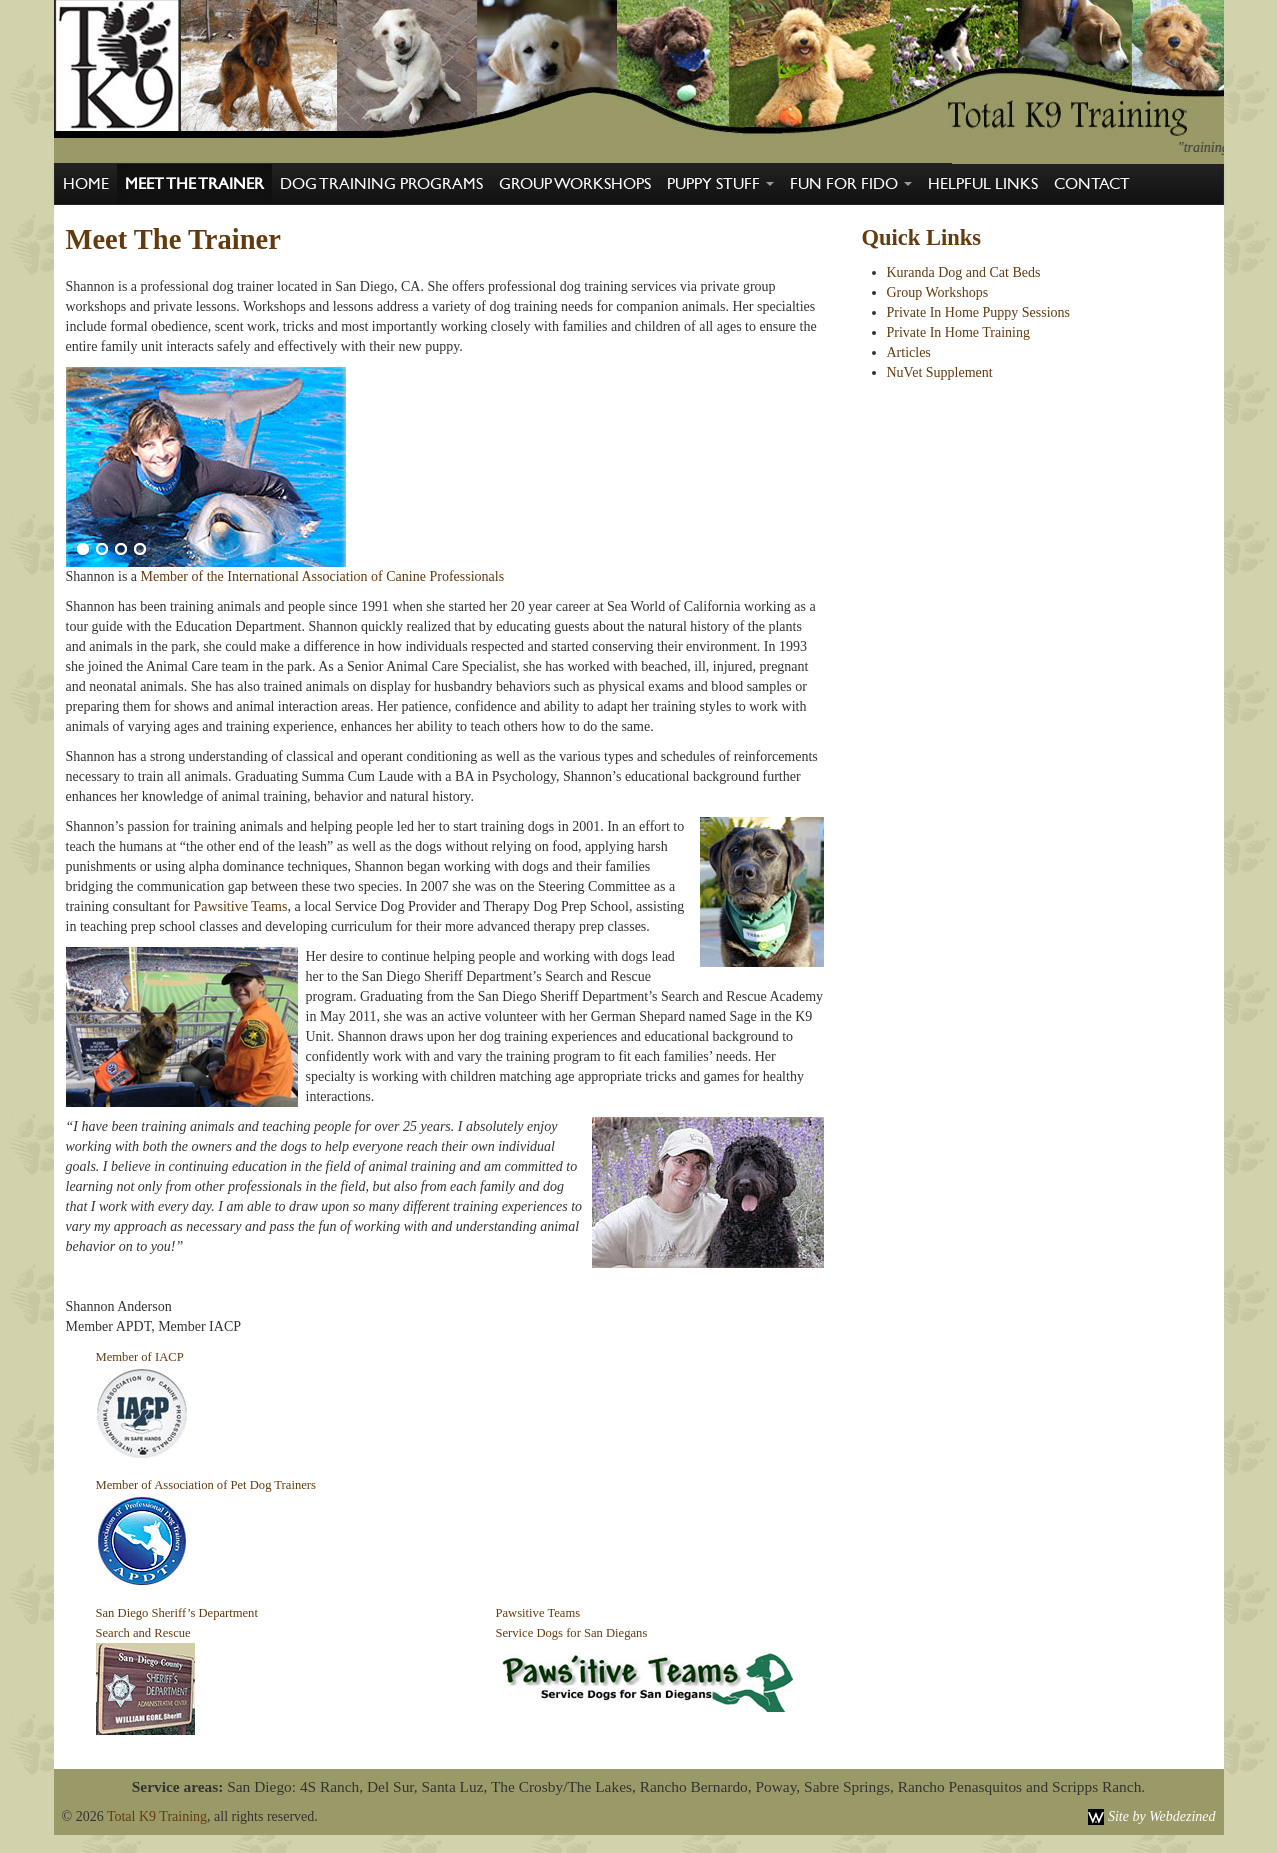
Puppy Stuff (720, 184)
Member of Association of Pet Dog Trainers (206, 1485)
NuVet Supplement (940, 372)
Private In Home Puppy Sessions (979, 312)
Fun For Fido (851, 184)
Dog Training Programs (381, 184)
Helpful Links (983, 184)
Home (86, 184)
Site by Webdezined (1162, 1816)
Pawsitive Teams (240, 906)
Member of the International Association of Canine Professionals (323, 576)
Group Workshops (575, 184)
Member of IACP (140, 1357)
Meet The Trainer (194, 184)
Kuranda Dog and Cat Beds (964, 272)
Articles (909, 352)
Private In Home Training (959, 332)
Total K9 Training (157, 1816)
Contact (1092, 184)
